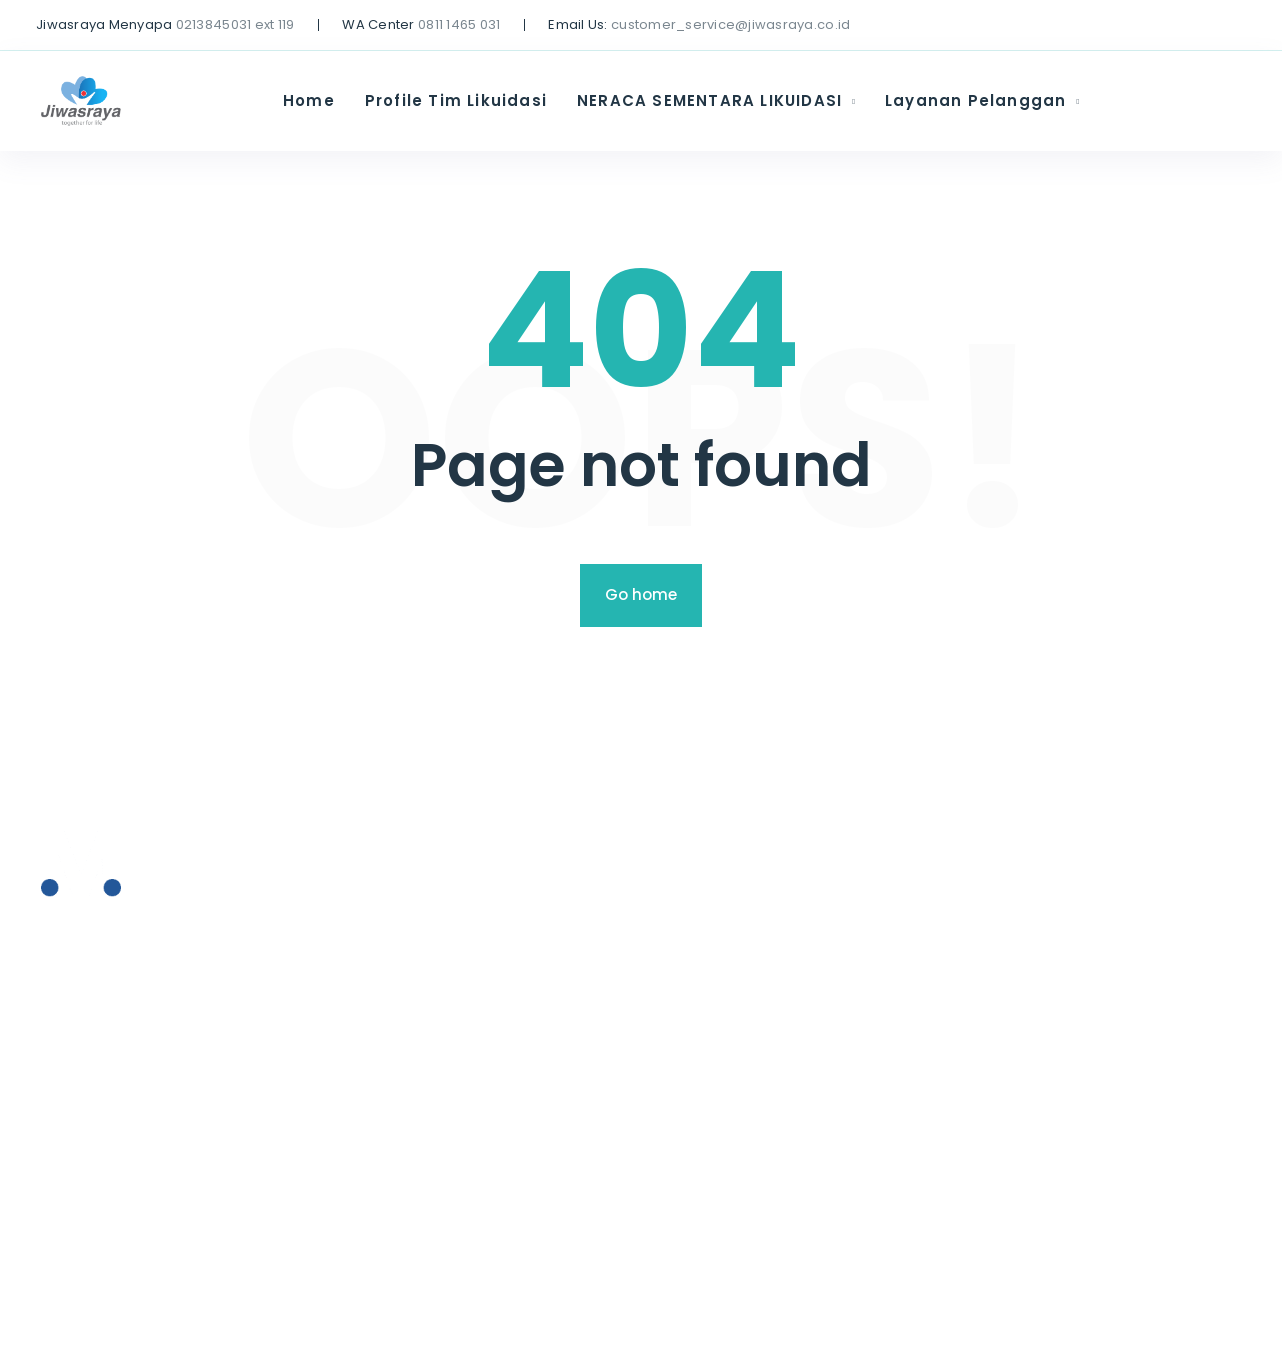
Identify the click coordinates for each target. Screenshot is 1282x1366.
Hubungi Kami (526, 1180)
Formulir (504, 1141)
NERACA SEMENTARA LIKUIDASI (709, 100)
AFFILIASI (505, 1103)
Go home (641, 594)
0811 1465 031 (459, 24)
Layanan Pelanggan (975, 100)
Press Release (528, 1025)
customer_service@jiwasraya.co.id (730, 24)
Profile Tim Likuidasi (456, 100)
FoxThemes (687, 1326)
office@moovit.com (115, 1038)
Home (309, 100)
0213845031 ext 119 (235, 24)
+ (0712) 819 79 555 (112, 995)
